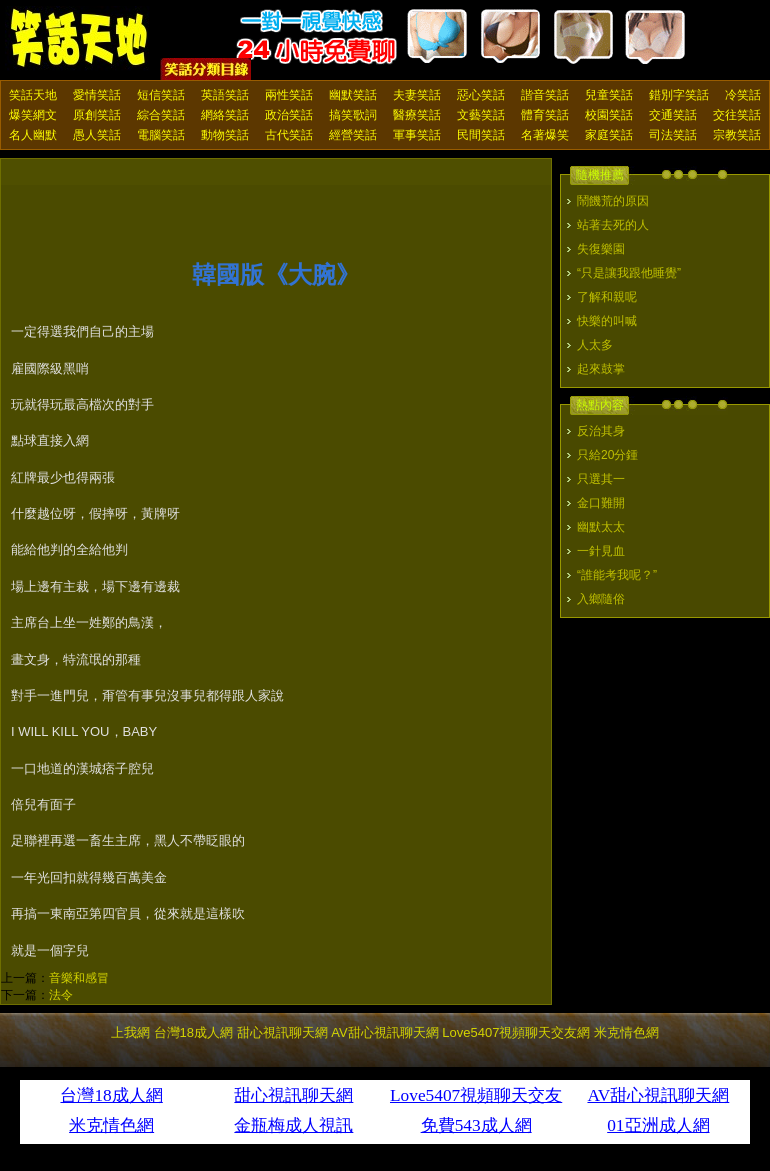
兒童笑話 (609, 95)
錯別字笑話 (679, 95)
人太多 (595, 345)
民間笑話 (481, 135)
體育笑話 (545, 115)
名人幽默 (33, 135)
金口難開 (601, 503)
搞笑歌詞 (353, 115)
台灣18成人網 (193, 1032)
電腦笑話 (161, 135)
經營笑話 (353, 135)
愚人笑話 (97, 135)
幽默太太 (601, 527)
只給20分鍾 (607, 455)
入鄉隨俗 (601, 599)
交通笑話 (673, 115)
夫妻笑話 (417, 95)
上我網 (130, 1032)
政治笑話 (289, 115)
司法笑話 (673, 135)
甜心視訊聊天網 (282, 1032)
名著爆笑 (545, 135)
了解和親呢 (607, 297)
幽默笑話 (353, 95)
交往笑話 (737, 115)
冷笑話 (743, 95)
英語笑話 (225, 95)
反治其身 (601, 431)
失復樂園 (601, 249)
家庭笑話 (609, 135)
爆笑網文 (33, 115)
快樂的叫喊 (607, 321)
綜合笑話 (161, 115)
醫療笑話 (417, 115)
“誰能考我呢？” (617, 575)
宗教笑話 (737, 135)
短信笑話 (161, 95)
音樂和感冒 (79, 978)
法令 (61, 995)
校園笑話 (609, 115)
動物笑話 (225, 135)
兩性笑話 (289, 95)
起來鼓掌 (601, 369)
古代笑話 (289, 135)
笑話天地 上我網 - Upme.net (80, 39)
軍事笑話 (417, 135)
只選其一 (601, 479)
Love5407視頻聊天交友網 (516, 1032)
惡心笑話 (481, 95)
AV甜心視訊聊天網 (384, 1032)
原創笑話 (97, 115)
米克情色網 (626, 1032)
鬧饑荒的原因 (613, 201)
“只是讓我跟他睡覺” (629, 273)
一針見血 (601, 551)
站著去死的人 (613, 225)
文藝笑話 (481, 115)
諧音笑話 (545, 95)
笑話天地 (33, 95)
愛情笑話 (97, 95)
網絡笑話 (225, 115)
